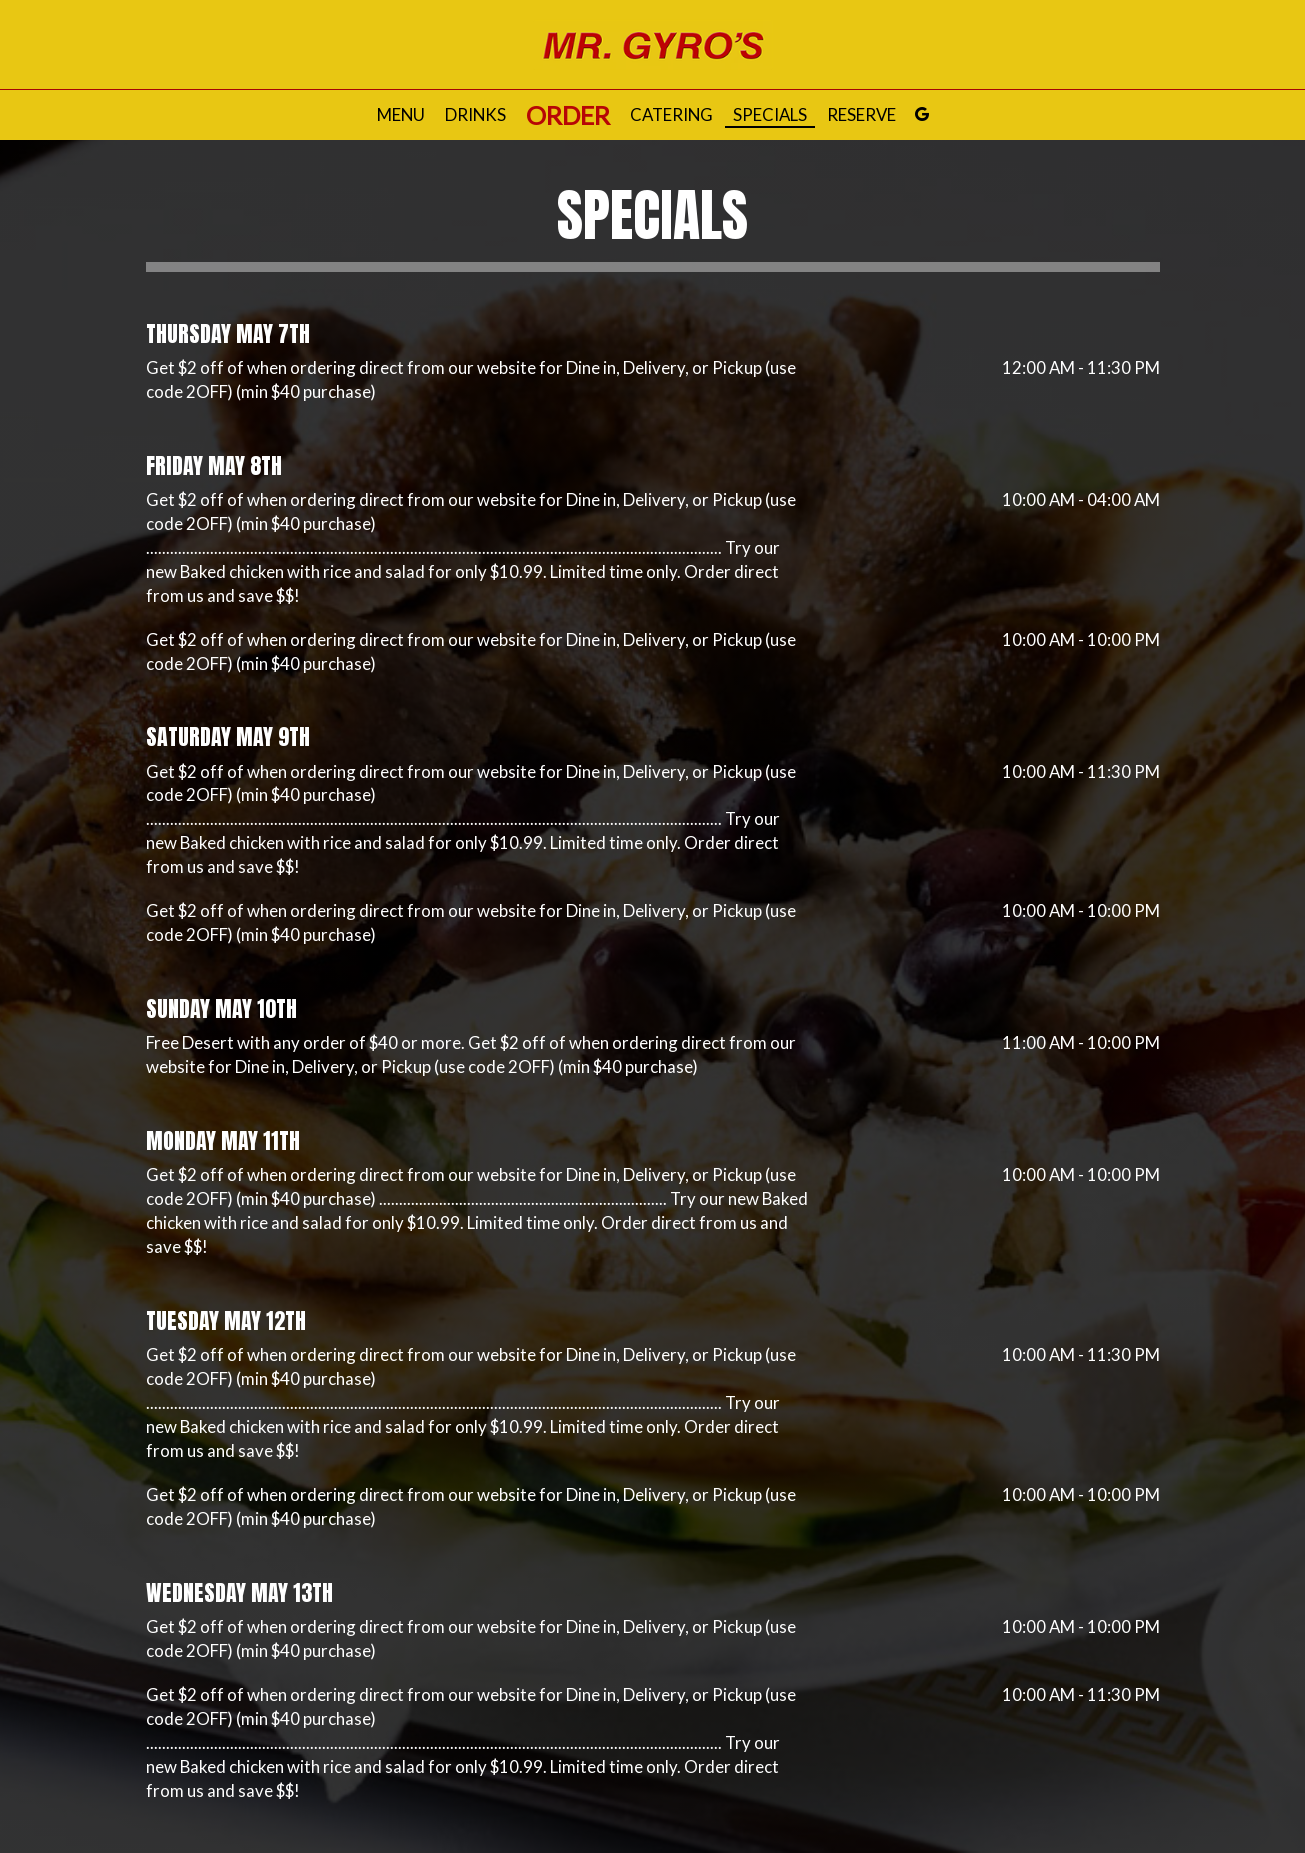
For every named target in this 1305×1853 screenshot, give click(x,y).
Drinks (475, 115)
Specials (770, 115)
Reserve (861, 115)
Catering (671, 115)
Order (568, 115)
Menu (401, 115)
